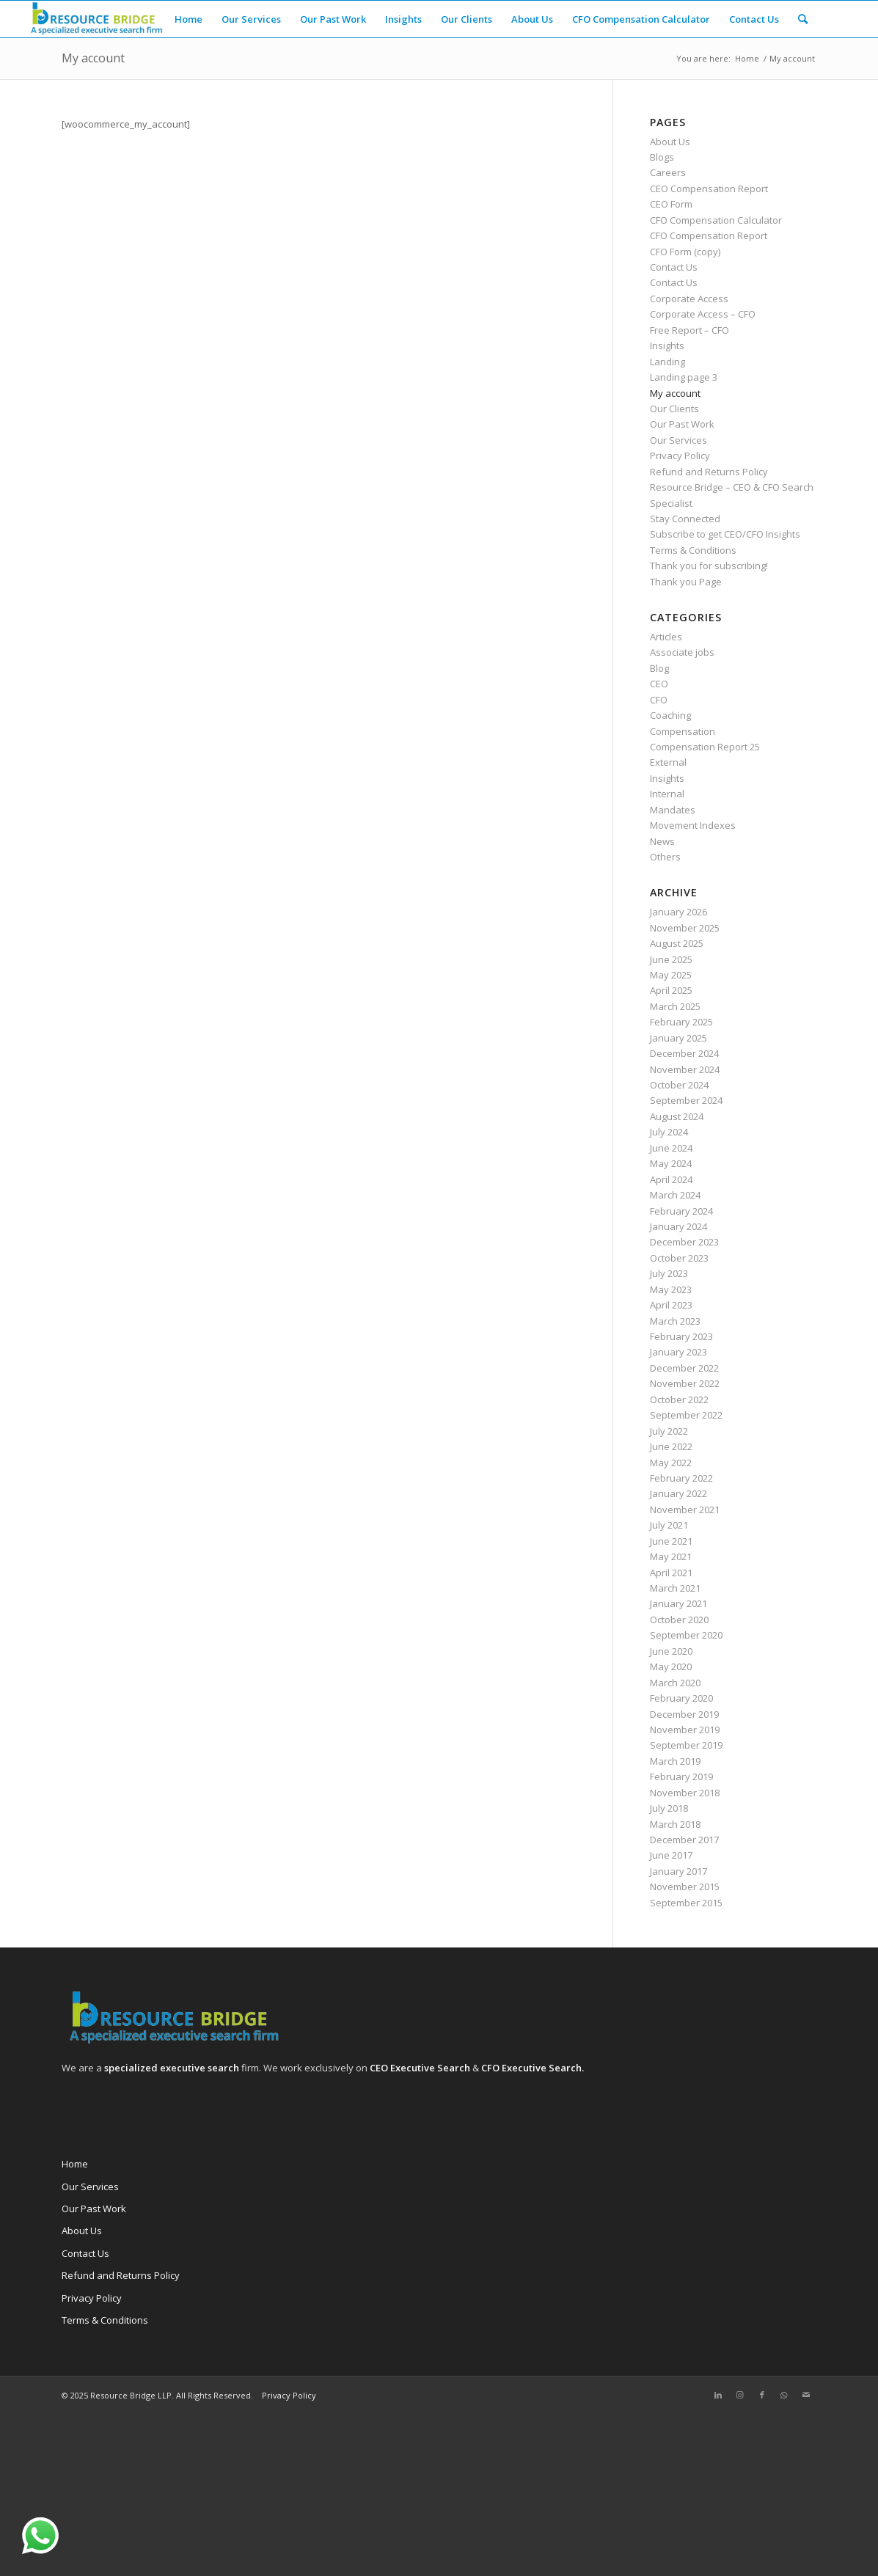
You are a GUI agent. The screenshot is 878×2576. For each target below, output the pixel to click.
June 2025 (671, 959)
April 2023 (671, 1304)
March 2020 (675, 1682)
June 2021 (671, 1541)
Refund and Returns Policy (709, 471)
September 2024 (686, 1100)
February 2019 (681, 1776)
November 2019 (685, 1729)
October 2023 (679, 1258)
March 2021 (675, 1588)
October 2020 (679, 1619)
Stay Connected (685, 518)
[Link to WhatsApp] (784, 2395)
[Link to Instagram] (740, 2395)
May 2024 (671, 1163)
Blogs (662, 157)
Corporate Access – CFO (703, 314)
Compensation (682, 731)
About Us (670, 141)
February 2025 (681, 1021)
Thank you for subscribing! (709, 565)
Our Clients (674, 408)
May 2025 (671, 974)
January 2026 (678, 911)
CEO (659, 683)
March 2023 (675, 1321)
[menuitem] (188, 19)
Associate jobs (682, 652)
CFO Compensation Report (708, 235)
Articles (666, 636)
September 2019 (686, 1745)
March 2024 (675, 1194)
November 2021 (685, 1509)
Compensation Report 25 (705, 746)
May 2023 (671, 1289)
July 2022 (669, 1431)
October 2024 (679, 1084)
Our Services (678, 440)
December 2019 (684, 1714)
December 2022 (684, 1368)
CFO (658, 699)
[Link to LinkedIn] (718, 2395)
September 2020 (686, 1635)
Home (75, 2163)
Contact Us (674, 267)
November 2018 (685, 1792)
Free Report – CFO (689, 330)
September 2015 (686, 1902)
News (662, 841)
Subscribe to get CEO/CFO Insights (725, 534)
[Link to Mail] (806, 2395)
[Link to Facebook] (762, 2395)
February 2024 (681, 1211)
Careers (668, 172)
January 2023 (678, 1351)
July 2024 (669, 1131)
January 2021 (678, 1603)
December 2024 (684, 1053)
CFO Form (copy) (685, 251)
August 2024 (676, 1116)
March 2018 (675, 1824)
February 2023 (681, 1336)
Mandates (672, 809)
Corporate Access (689, 298)
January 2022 (678, 1493)
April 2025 (671, 990)
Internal (667, 793)
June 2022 (671, 1446)
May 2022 (671, 1462)
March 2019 (675, 1761)
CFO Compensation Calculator (716, 220)
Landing (667, 361)
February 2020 (681, 1698)
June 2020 (671, 1651)
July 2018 (669, 1808)
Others (665, 856)
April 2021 (671, 1572)
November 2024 (685, 1069)
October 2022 (679, 1399)
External (668, 762)
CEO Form (671, 204)
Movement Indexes (693, 825)
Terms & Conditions (693, 550)
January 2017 (678, 1871)
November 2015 (685, 1886)
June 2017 (671, 1855)
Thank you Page (686, 581)
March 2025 (675, 1006)
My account (93, 58)
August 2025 (676, 943)
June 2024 (671, 1148)
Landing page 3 (683, 377)
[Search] (803, 19)
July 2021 (669, 1525)
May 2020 (671, 1666)
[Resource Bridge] (95, 19)
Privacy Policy (680, 455)
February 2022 (681, 1478)
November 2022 (685, 1383)
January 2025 (678, 1037)
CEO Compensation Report (709, 188)
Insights (667, 345)
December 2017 (684, 1839)
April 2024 (671, 1179)
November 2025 (685, 927)
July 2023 (669, 1273)
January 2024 (678, 1226)
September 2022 (686, 1414)
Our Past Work (682, 424)
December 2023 (684, 1241)
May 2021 (671, 1556)
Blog (659, 668)
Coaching (670, 715)
